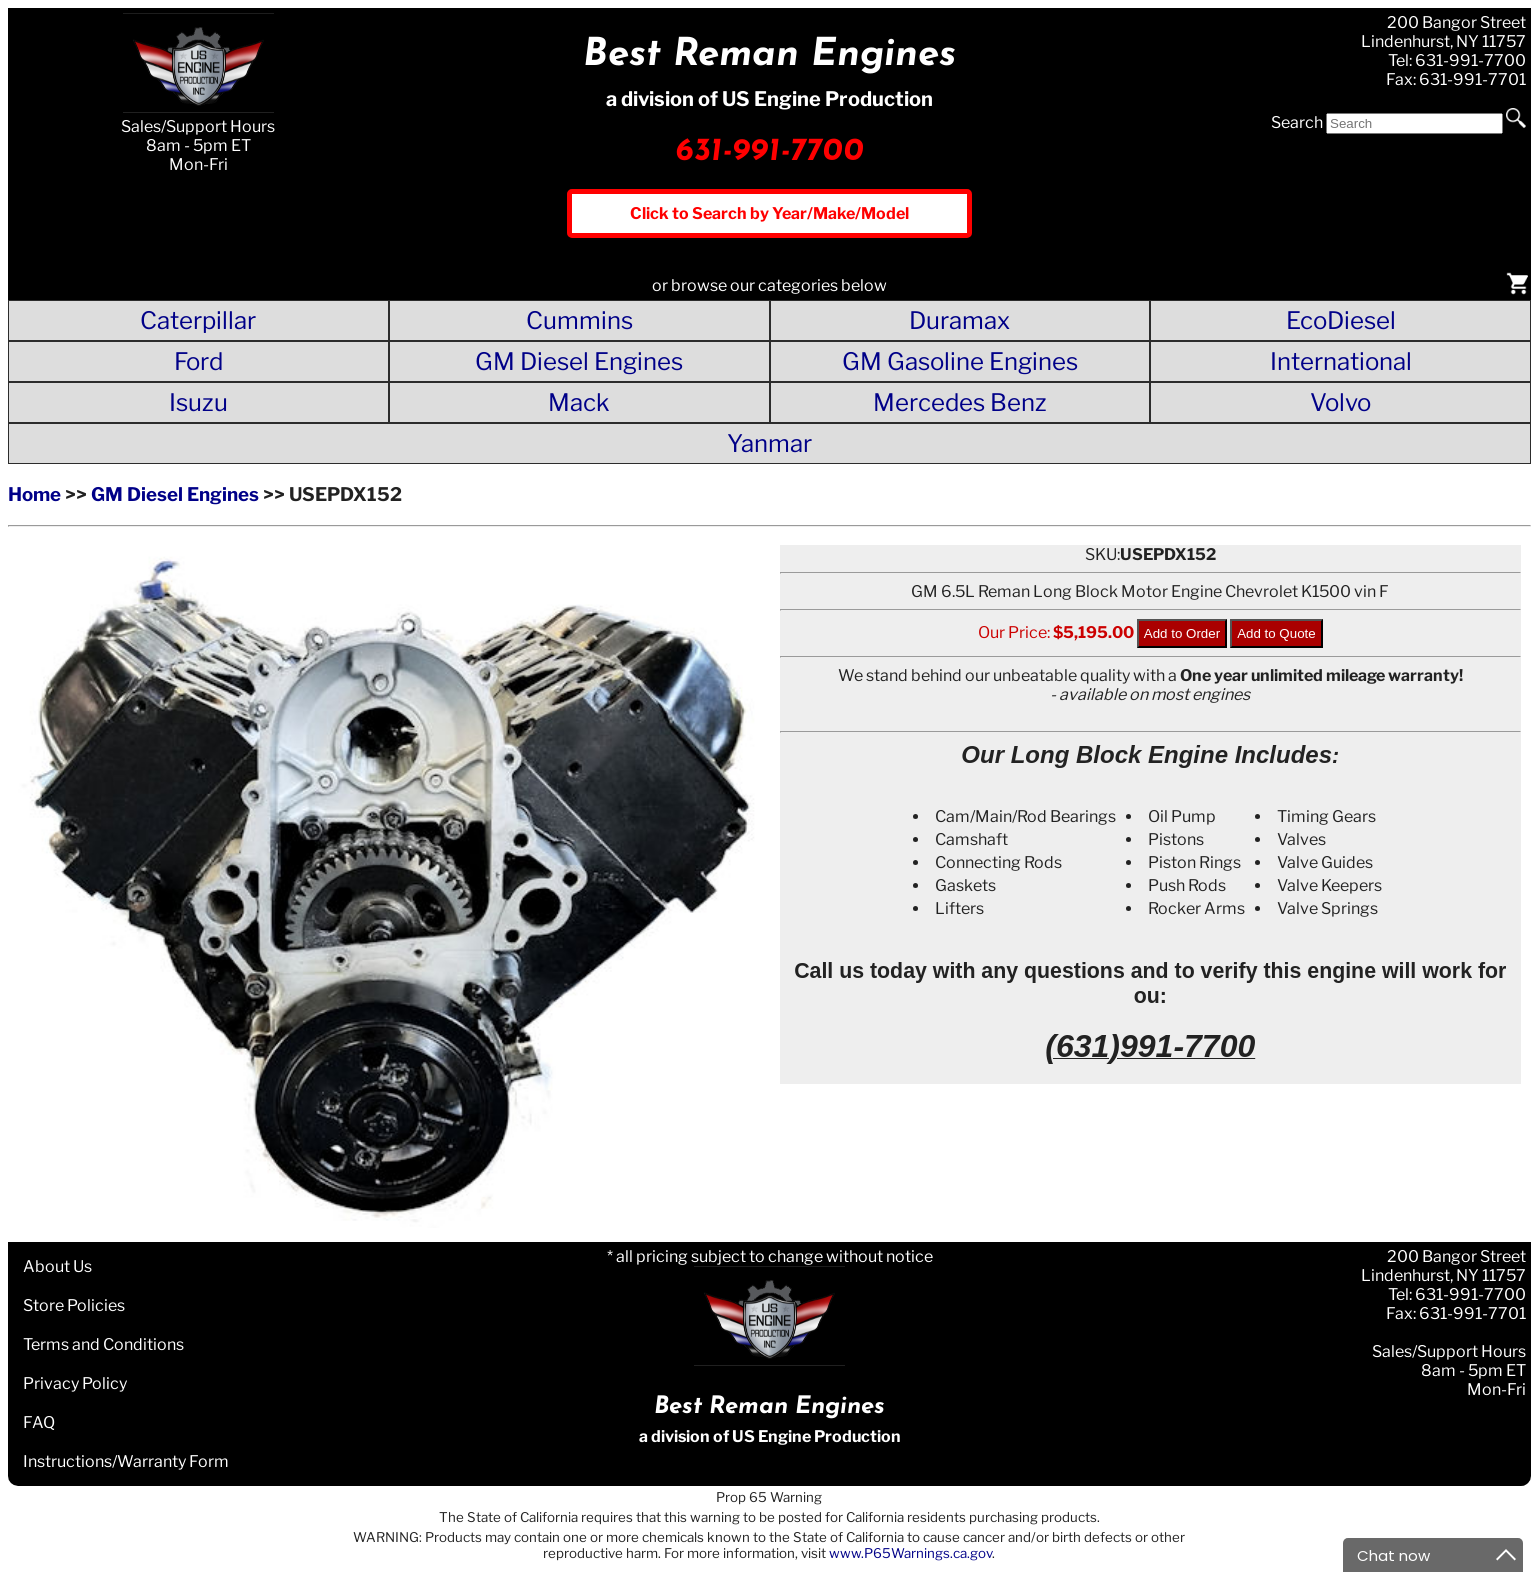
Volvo (1340, 402)
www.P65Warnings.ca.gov (910, 1553)
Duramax (959, 320)
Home (34, 494)
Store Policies (74, 1305)
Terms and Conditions (103, 1344)
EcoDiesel (1341, 320)
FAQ (39, 1422)
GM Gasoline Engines (960, 361)
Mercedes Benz (960, 402)
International (1341, 361)
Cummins (579, 320)
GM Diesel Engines (579, 361)
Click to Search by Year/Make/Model (769, 213)
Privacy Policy (75, 1383)
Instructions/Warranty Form (126, 1461)
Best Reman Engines (769, 55)
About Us (57, 1266)
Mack (579, 402)
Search (1297, 122)
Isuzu (198, 402)
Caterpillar (198, 320)
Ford (198, 361)
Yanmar (769, 443)
